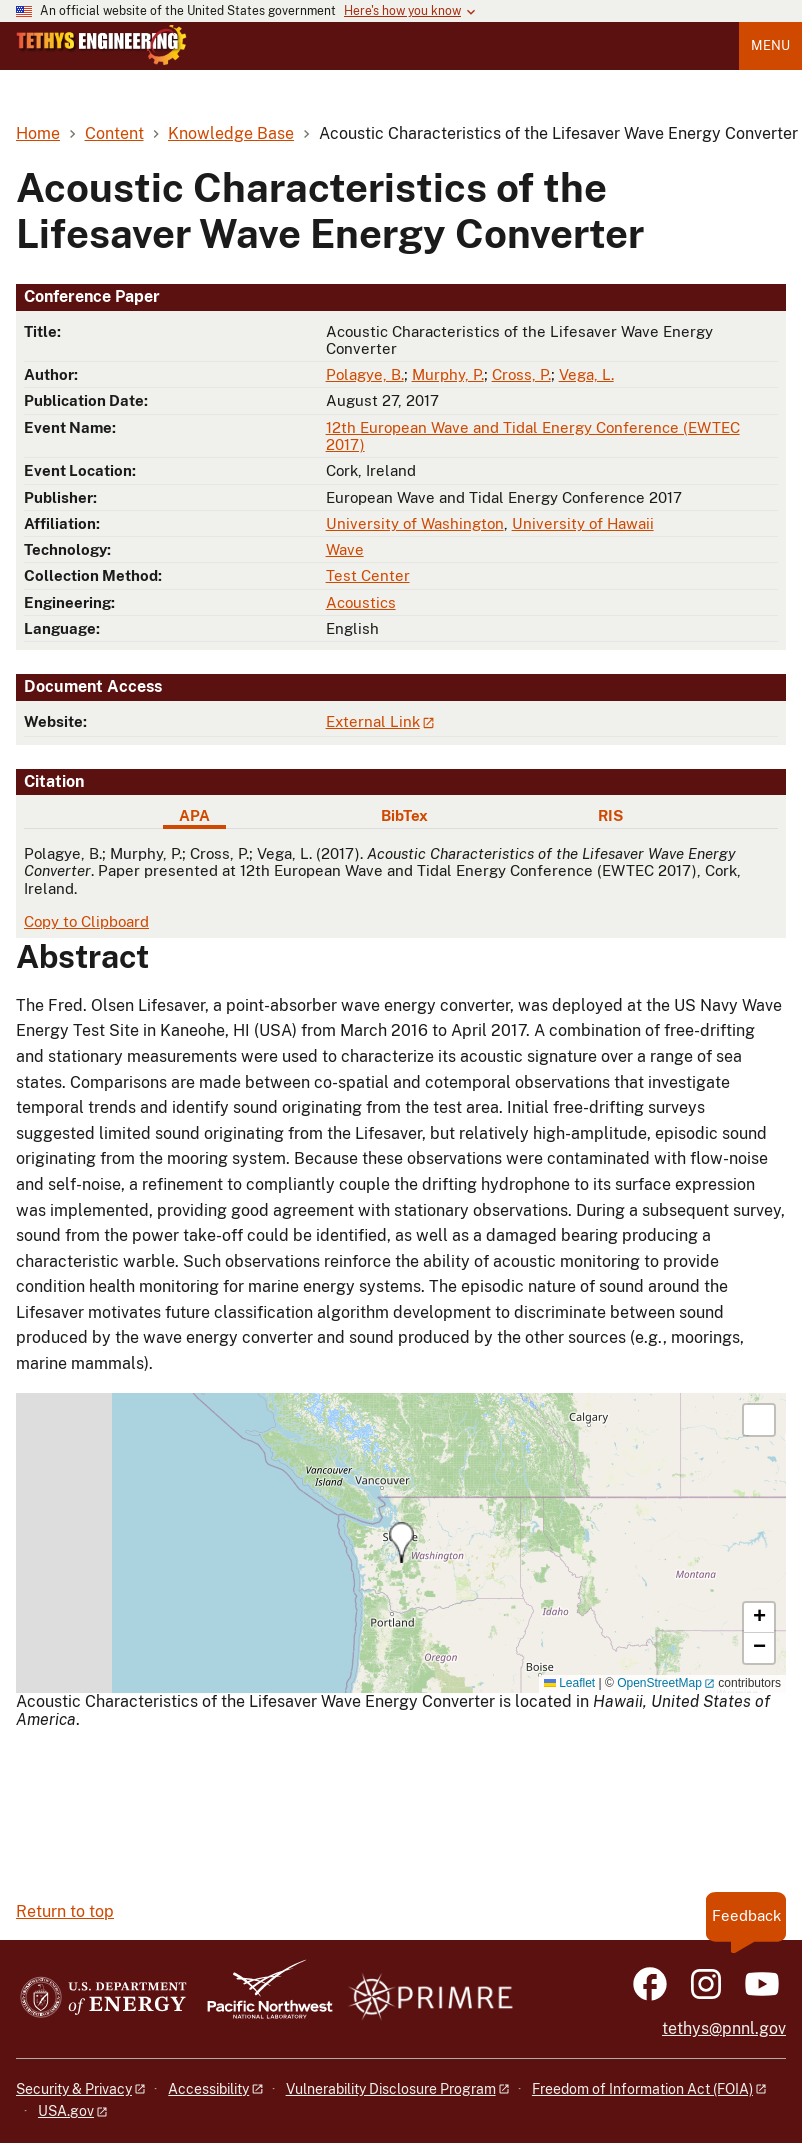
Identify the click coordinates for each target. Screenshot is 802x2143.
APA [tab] (194, 815)
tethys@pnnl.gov (724, 2028)
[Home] (101, 60)
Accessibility (208, 2089)
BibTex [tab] (404, 815)
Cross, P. (521, 374)
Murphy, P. (448, 374)
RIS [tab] (610, 815)
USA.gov (66, 2111)
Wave (345, 549)
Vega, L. (586, 374)
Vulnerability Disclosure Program (391, 2089)
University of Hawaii (583, 523)
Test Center (368, 575)
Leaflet (569, 1683)
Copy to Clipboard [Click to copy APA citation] (86, 921)
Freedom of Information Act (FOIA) (642, 2089)
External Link (373, 721)
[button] (401, 1542)
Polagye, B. (365, 374)
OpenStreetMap (659, 1683)
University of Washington (415, 523)
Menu (770, 45)
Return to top (65, 1911)
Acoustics (361, 602)
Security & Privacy (74, 2089)
